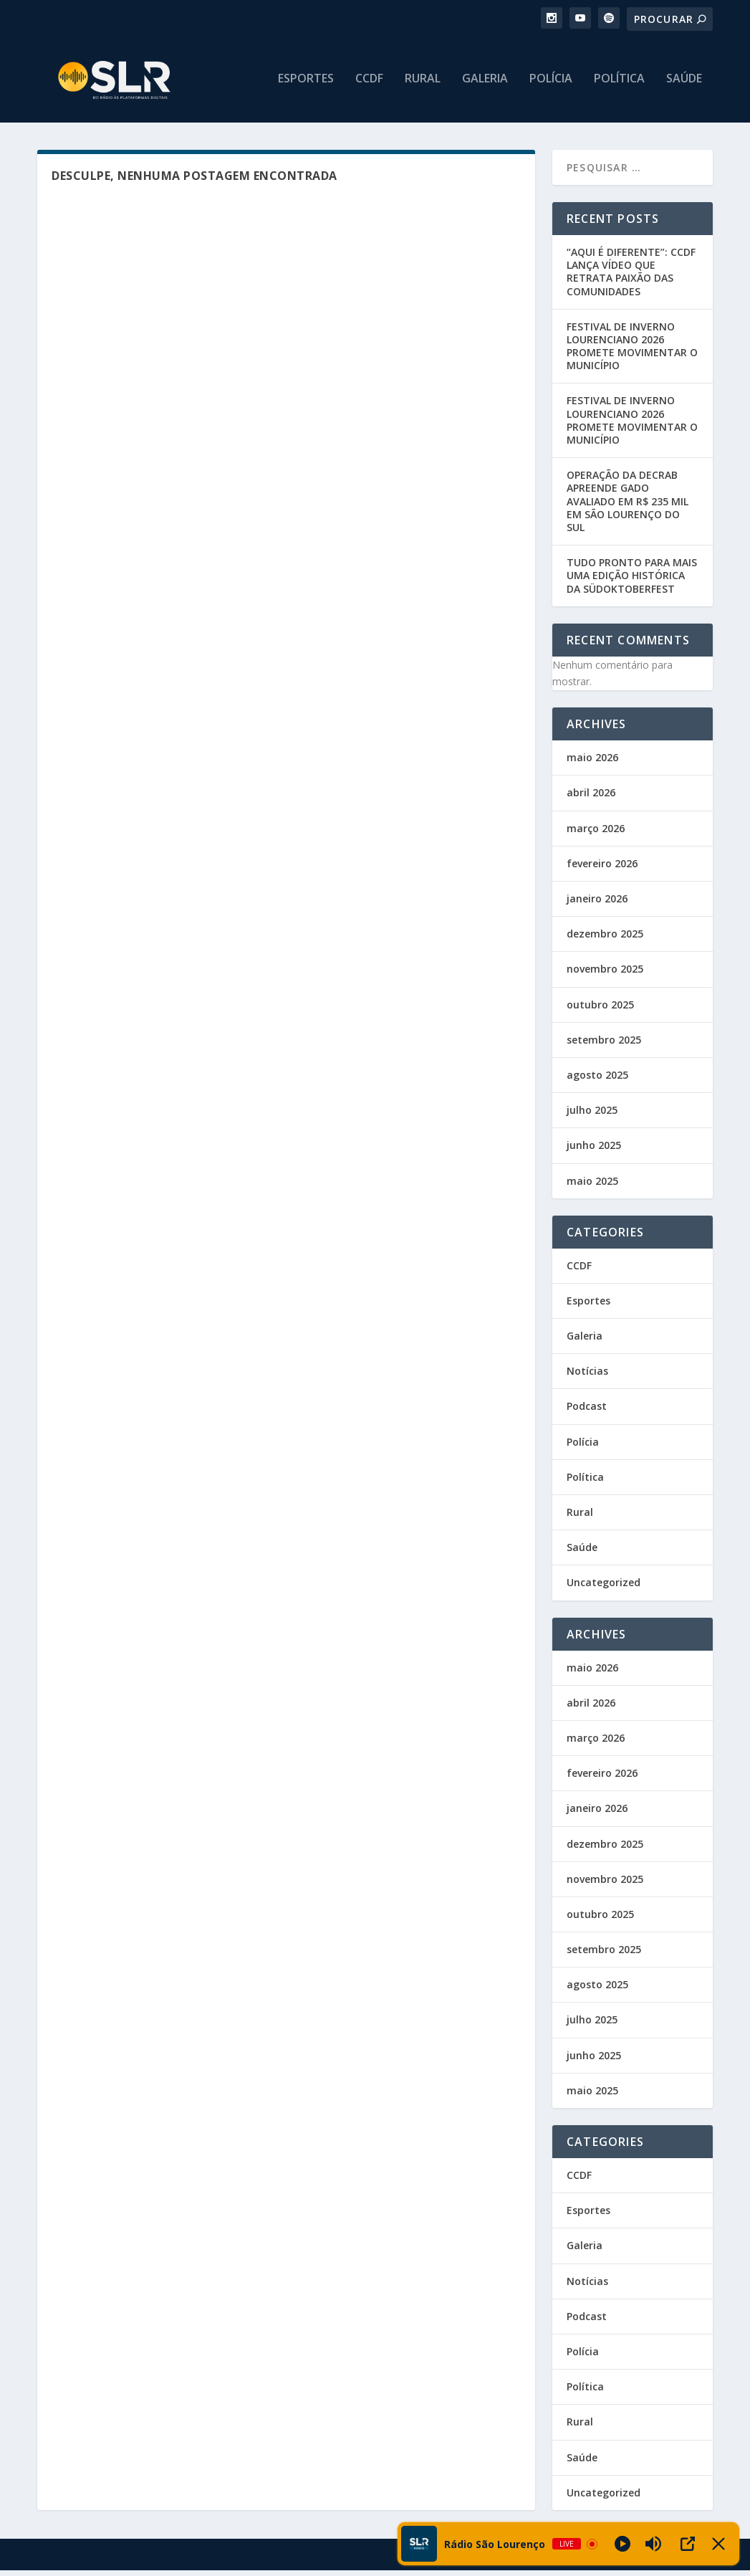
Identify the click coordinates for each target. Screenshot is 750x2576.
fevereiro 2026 (602, 869)
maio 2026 (592, 763)
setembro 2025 (604, 1045)
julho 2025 (592, 1115)
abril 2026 (591, 799)
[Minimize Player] (718, 2544)
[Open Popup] (688, 2544)
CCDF (369, 83)
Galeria (485, 83)
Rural (423, 83)
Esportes (306, 83)
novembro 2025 (605, 974)
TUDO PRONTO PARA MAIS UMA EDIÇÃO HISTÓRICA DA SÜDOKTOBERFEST (632, 581)
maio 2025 (592, 1186)
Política (619, 83)
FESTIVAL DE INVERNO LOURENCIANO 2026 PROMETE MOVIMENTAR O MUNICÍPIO (632, 351)
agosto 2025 (597, 1080)
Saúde (684, 83)
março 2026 (596, 834)
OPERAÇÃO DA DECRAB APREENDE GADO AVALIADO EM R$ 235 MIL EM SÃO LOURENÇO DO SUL (627, 507)
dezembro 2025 (605, 939)
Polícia (550, 83)
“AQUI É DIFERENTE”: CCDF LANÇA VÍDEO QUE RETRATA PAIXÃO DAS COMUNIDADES (631, 277)
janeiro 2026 (597, 904)
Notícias (587, 1376)
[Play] (622, 2544)
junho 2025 (594, 1151)
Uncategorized (603, 1588)
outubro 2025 (600, 1010)
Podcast (587, 1412)
